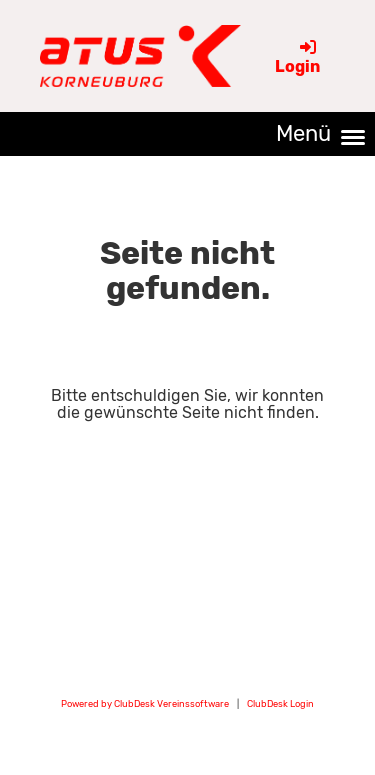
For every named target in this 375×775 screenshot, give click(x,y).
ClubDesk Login (280, 703)
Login (297, 57)
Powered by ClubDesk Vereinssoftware (145, 703)
